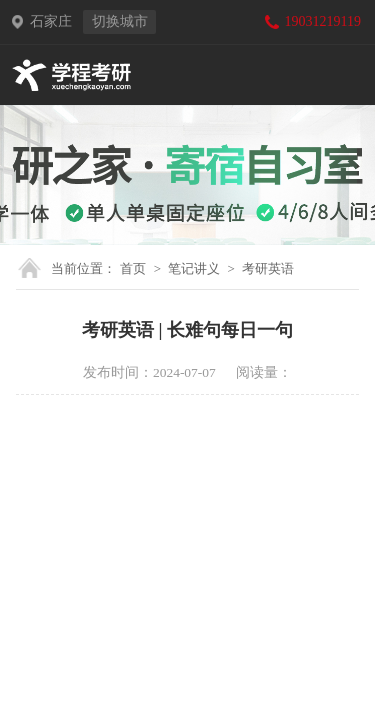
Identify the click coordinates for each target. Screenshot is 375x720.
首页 (133, 268)
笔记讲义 (194, 268)
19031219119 (323, 21)
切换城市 (120, 21)
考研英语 (268, 268)
